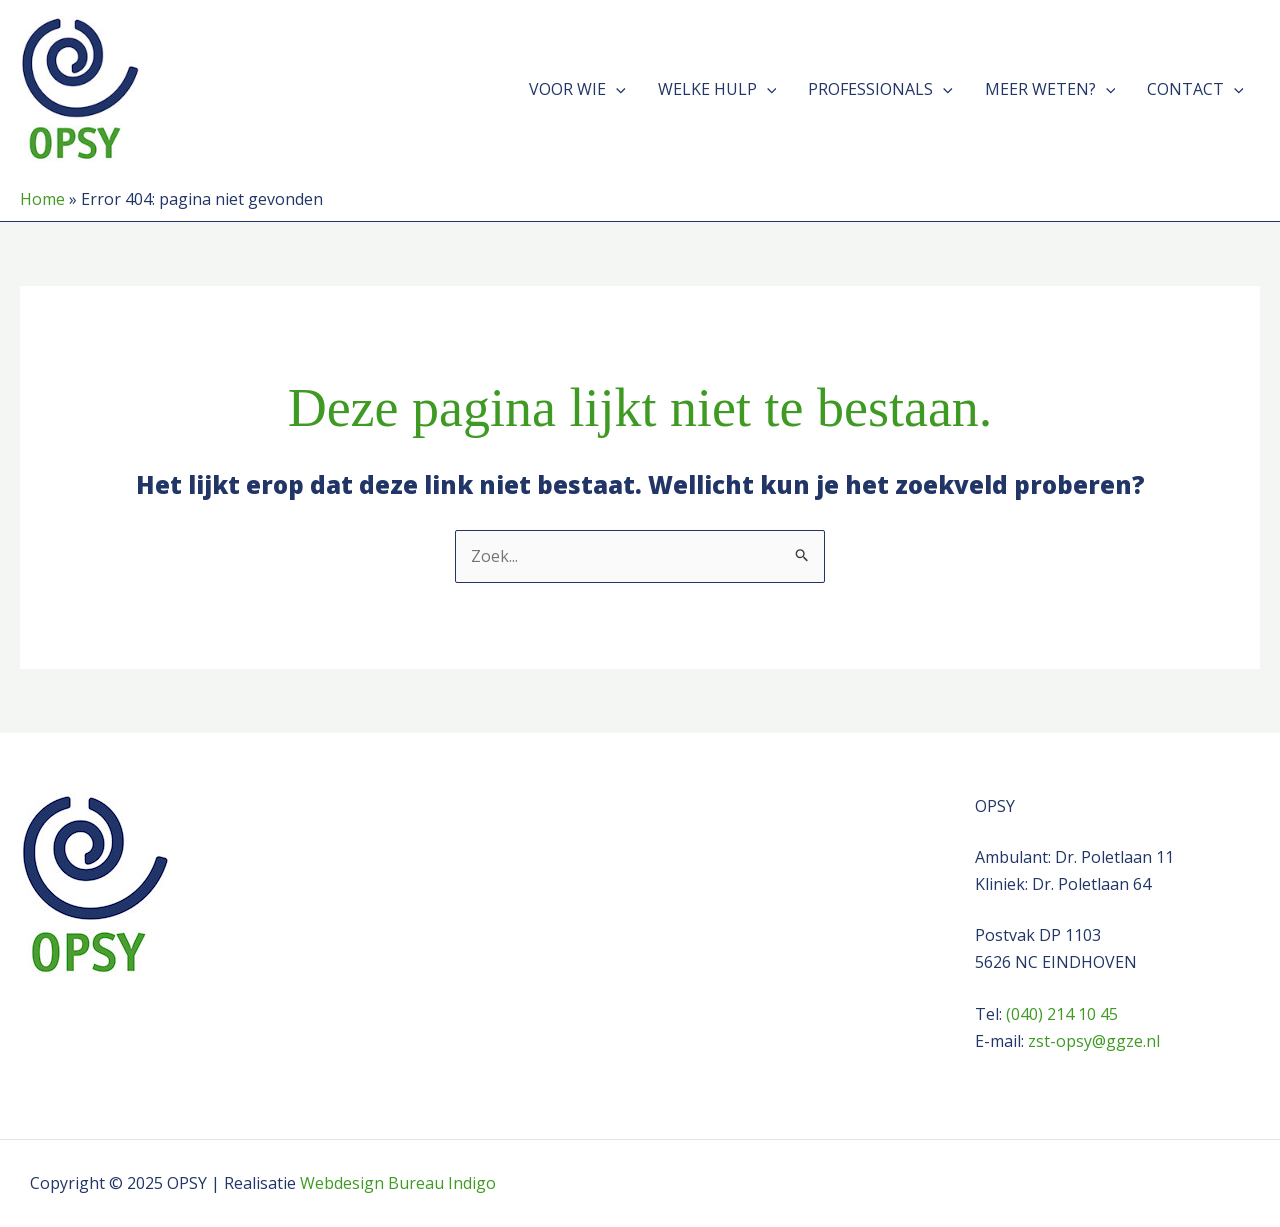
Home (42, 199)
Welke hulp (717, 89)
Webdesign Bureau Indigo (398, 1183)
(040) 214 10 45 (1062, 1014)
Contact (1195, 89)
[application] (616, 89)
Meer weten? (1050, 89)
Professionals (880, 89)
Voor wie (577, 89)
